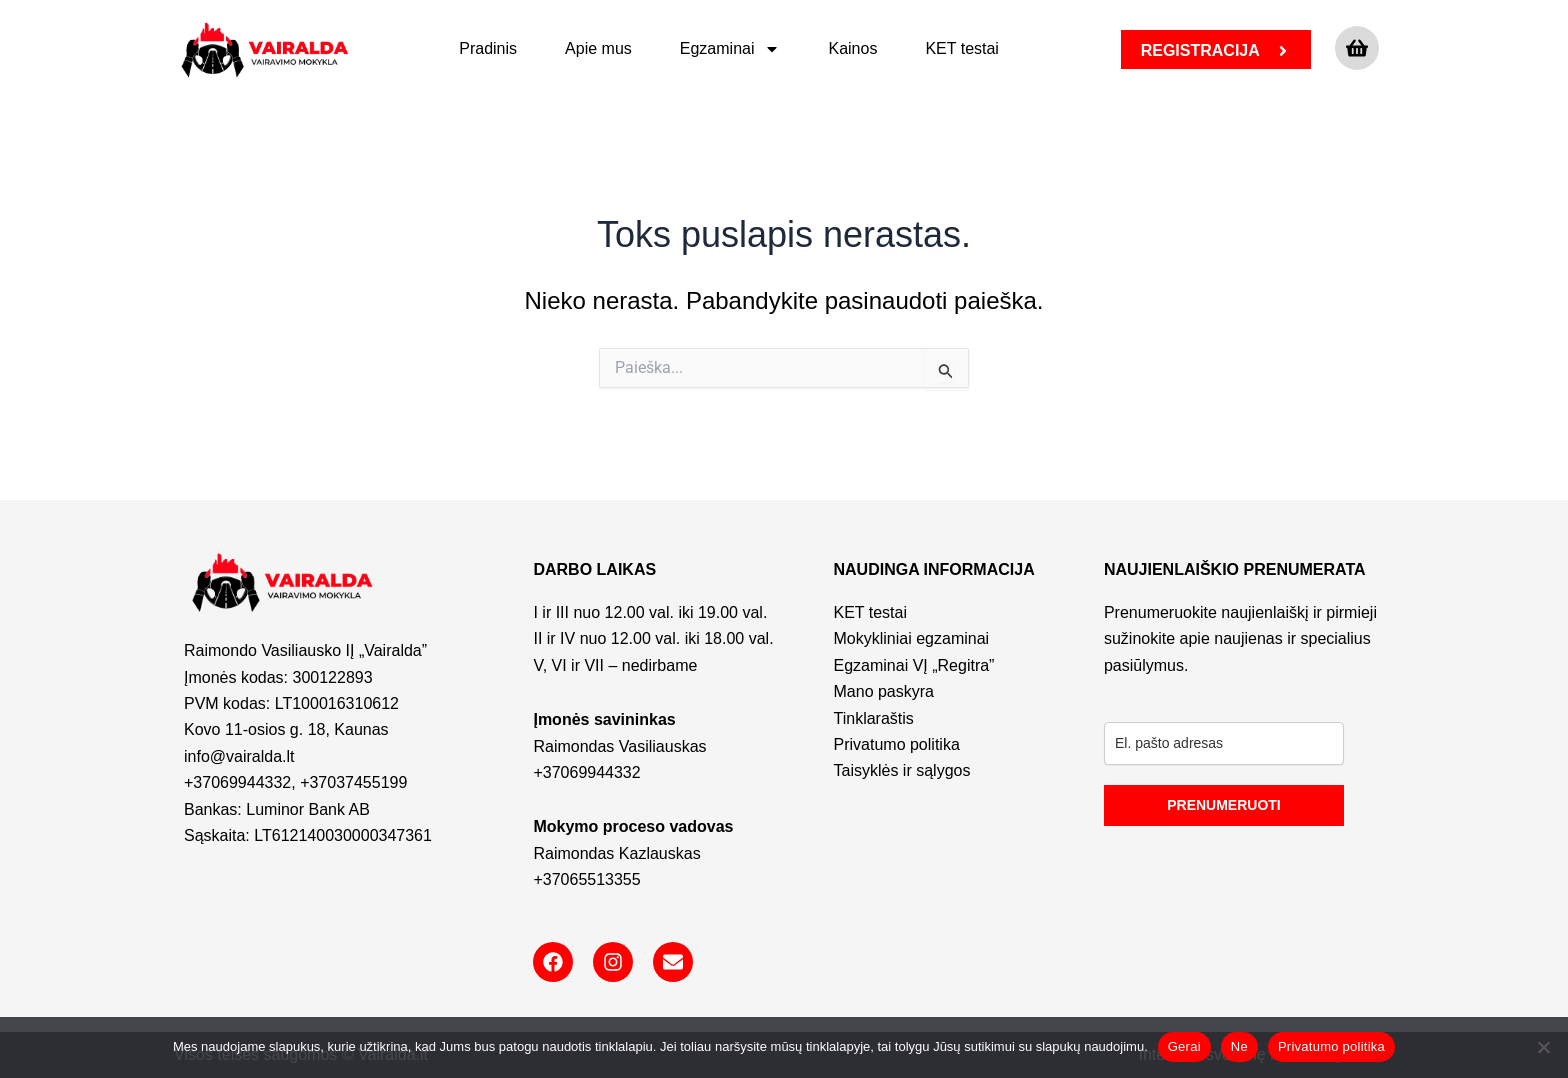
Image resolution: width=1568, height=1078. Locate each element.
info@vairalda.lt (239, 756)
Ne (1239, 1046)
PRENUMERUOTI (1224, 805)
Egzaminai (730, 49)
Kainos (852, 48)
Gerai (1184, 1046)
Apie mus (598, 48)
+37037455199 (353, 782)
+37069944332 (237, 782)
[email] (1224, 743)
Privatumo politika (1331, 1046)
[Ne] (1543, 1047)
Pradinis (488, 48)
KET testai (962, 48)
